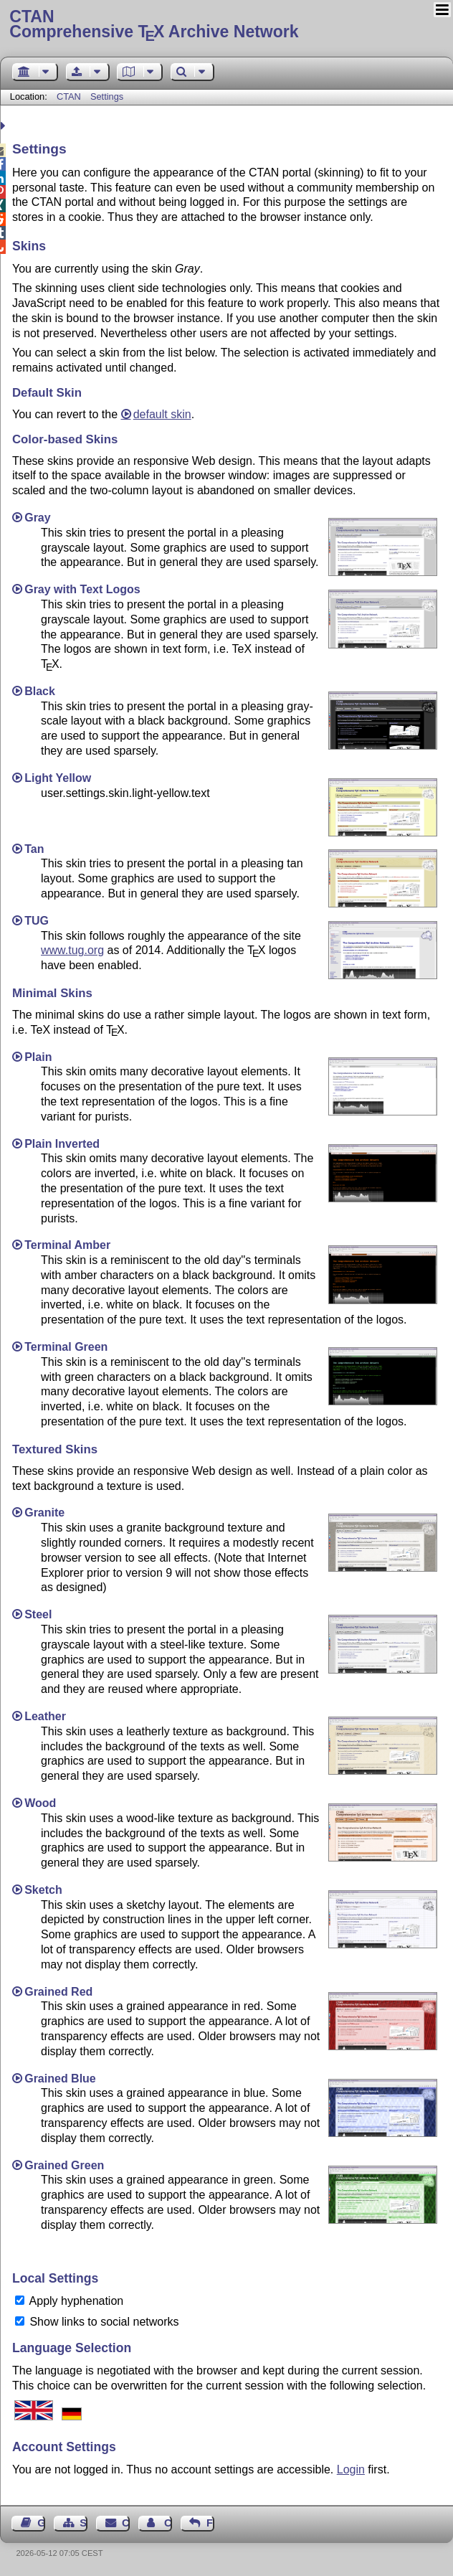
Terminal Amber (67, 1245)
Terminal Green (66, 1347)
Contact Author (168, 2523)
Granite (44, 1512)
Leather (45, 1716)
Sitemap (83, 2523)
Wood (40, 1803)
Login (351, 2469)
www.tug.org (72, 950)
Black (39, 691)
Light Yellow (57, 778)
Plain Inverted (62, 1144)
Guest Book (41, 2523)
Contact (126, 2523)
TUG (36, 921)
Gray (37, 517)
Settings (106, 96)
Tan (34, 849)
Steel (38, 1614)
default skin (162, 414)
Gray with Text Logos (82, 589)
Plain (38, 1057)
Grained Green (64, 2165)
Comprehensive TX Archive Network (226, 25)
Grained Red (58, 1992)
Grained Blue (60, 2078)
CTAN (69, 96)
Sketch (43, 1890)
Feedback (210, 2523)
